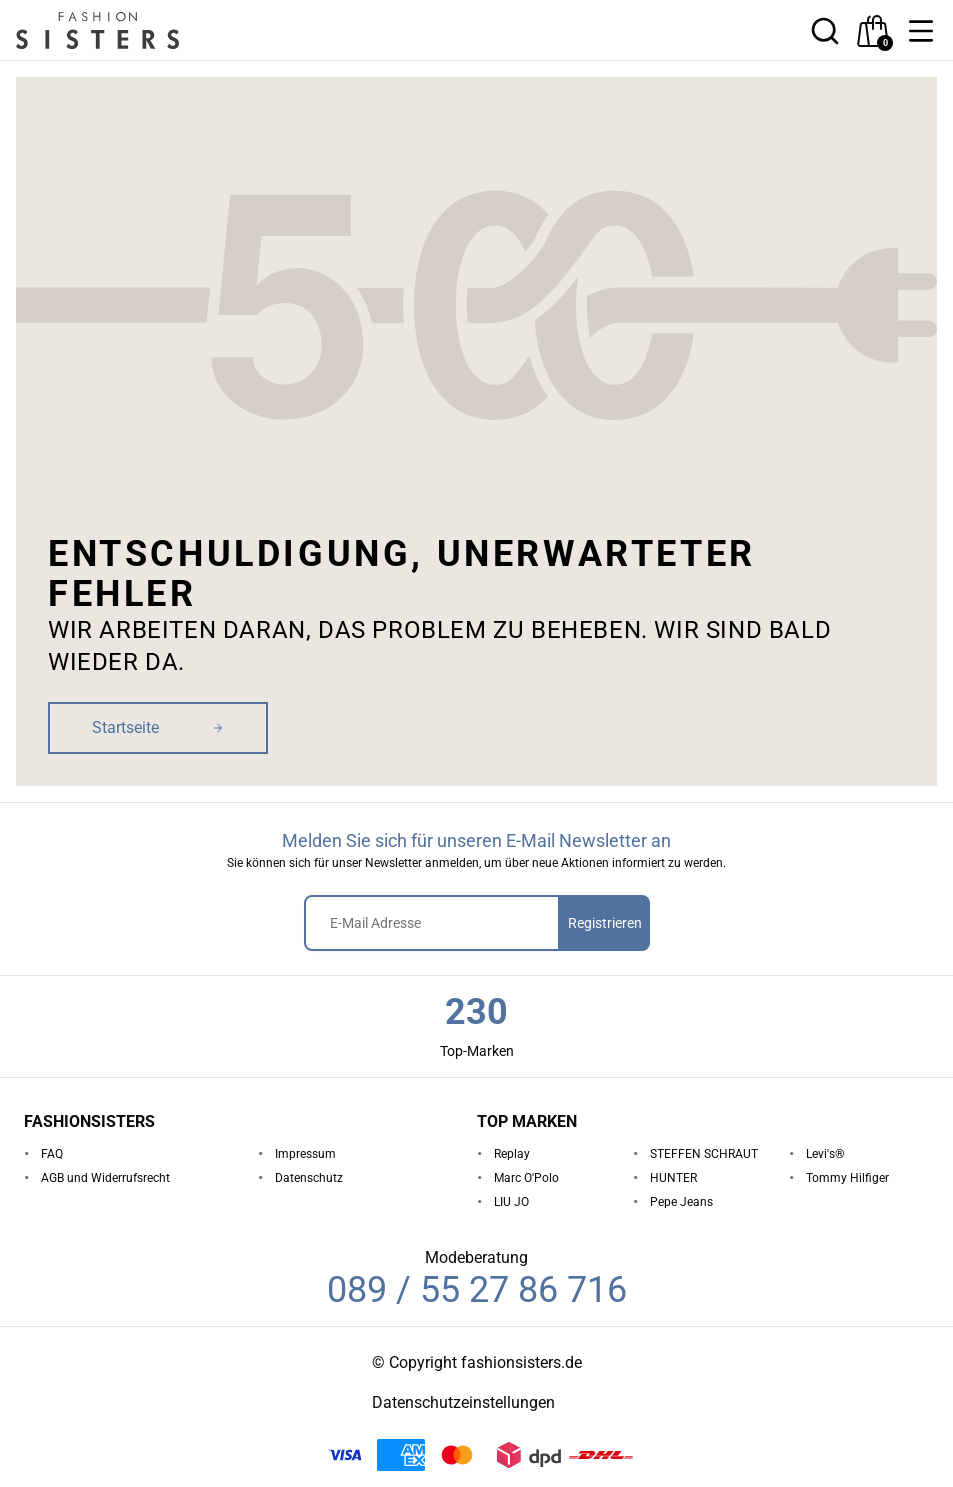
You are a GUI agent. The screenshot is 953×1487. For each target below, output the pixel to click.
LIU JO (511, 1202)
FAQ (52, 1154)
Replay (512, 1154)
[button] (921, 31)
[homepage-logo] (122, 30)
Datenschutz (309, 1178)
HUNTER (673, 1178)
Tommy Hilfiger (847, 1178)
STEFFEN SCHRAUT (704, 1154)
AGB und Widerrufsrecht (105, 1178)
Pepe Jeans (681, 1202)
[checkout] (873, 31)
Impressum (305, 1154)
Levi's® (825, 1154)
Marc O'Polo (526, 1178)
